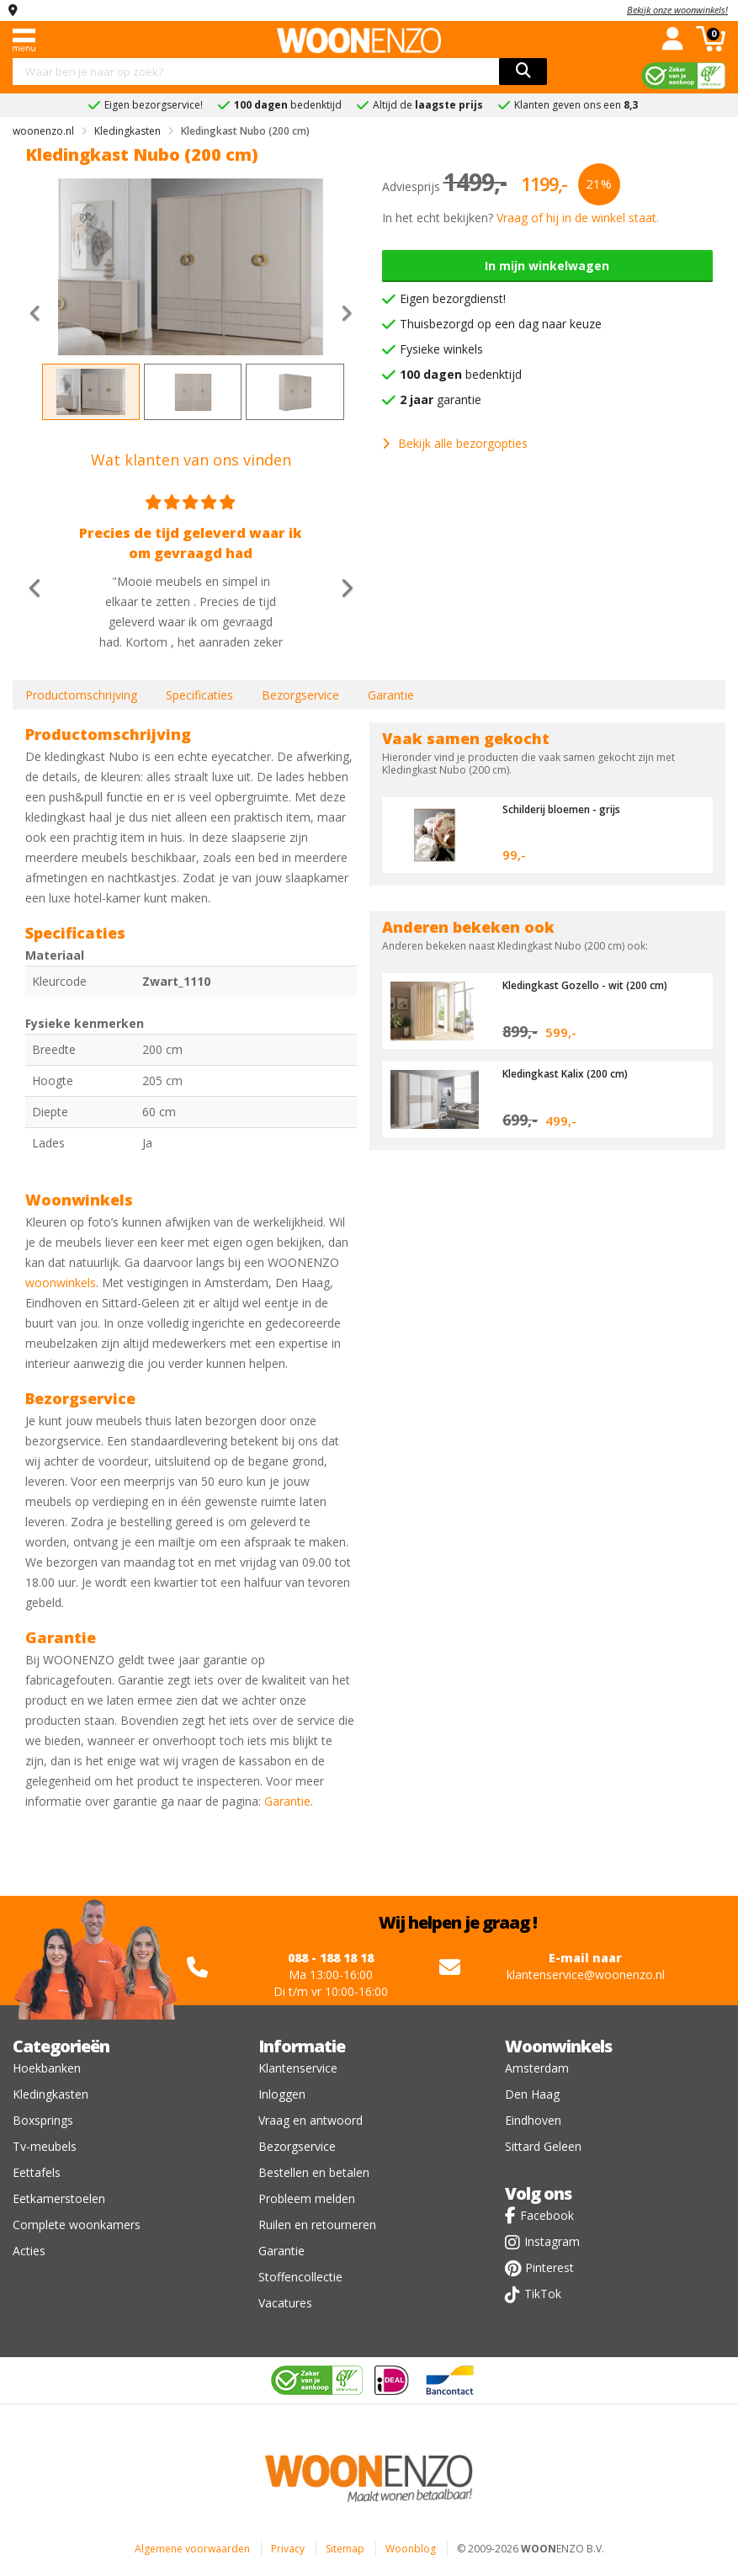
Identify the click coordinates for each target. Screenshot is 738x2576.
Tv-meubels (45, 2146)
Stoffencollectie (300, 2277)
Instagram (552, 2241)
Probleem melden (306, 2198)
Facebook (547, 2215)
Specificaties (199, 695)
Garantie (391, 695)
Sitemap (345, 2548)
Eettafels (37, 2172)
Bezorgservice (300, 695)
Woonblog (410, 2548)
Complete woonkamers (77, 2225)
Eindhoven (533, 2120)
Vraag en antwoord (310, 2120)
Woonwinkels (558, 2046)
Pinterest (549, 2267)
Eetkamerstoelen (59, 2198)
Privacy (288, 2548)
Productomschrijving (81, 695)
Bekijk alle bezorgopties (455, 443)
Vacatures (285, 2303)
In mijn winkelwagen (547, 266)
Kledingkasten (50, 2094)
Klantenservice (297, 2068)
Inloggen (281, 2094)
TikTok (542, 2294)
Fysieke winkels (441, 349)
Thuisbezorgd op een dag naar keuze (501, 324)
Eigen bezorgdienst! (453, 298)
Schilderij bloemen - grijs (570, 809)
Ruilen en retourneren (317, 2225)
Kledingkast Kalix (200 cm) (571, 1073)
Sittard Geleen (543, 2146)
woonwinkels (60, 1283)
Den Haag (532, 2094)
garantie (440, 399)
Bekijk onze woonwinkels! (677, 9)
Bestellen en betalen (313, 2172)
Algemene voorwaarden (192, 2548)
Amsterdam (537, 2068)
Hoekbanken (47, 2068)
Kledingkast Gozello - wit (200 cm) (592, 985)
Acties (29, 2251)
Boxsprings (43, 2120)
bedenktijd (461, 374)
